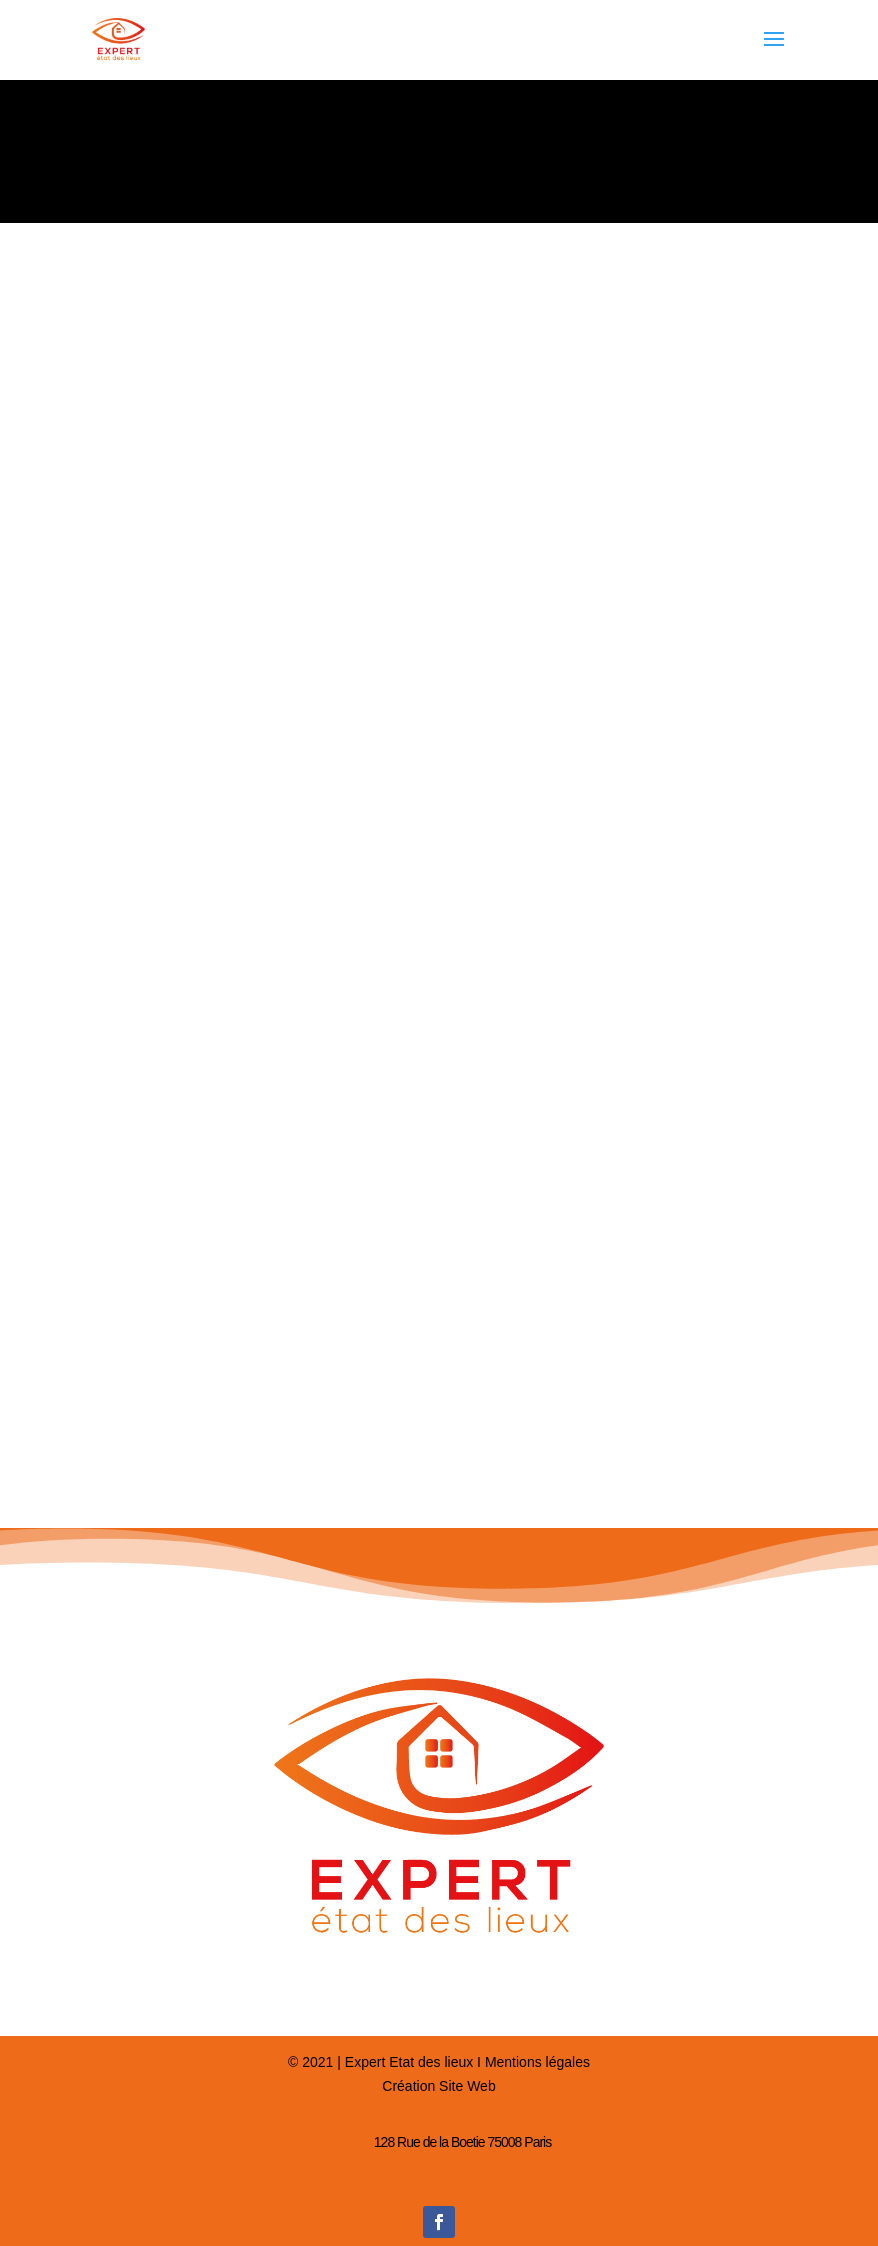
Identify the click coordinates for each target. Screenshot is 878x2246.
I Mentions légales (531, 2062)
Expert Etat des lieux (409, 2062)
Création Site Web (438, 2086)
